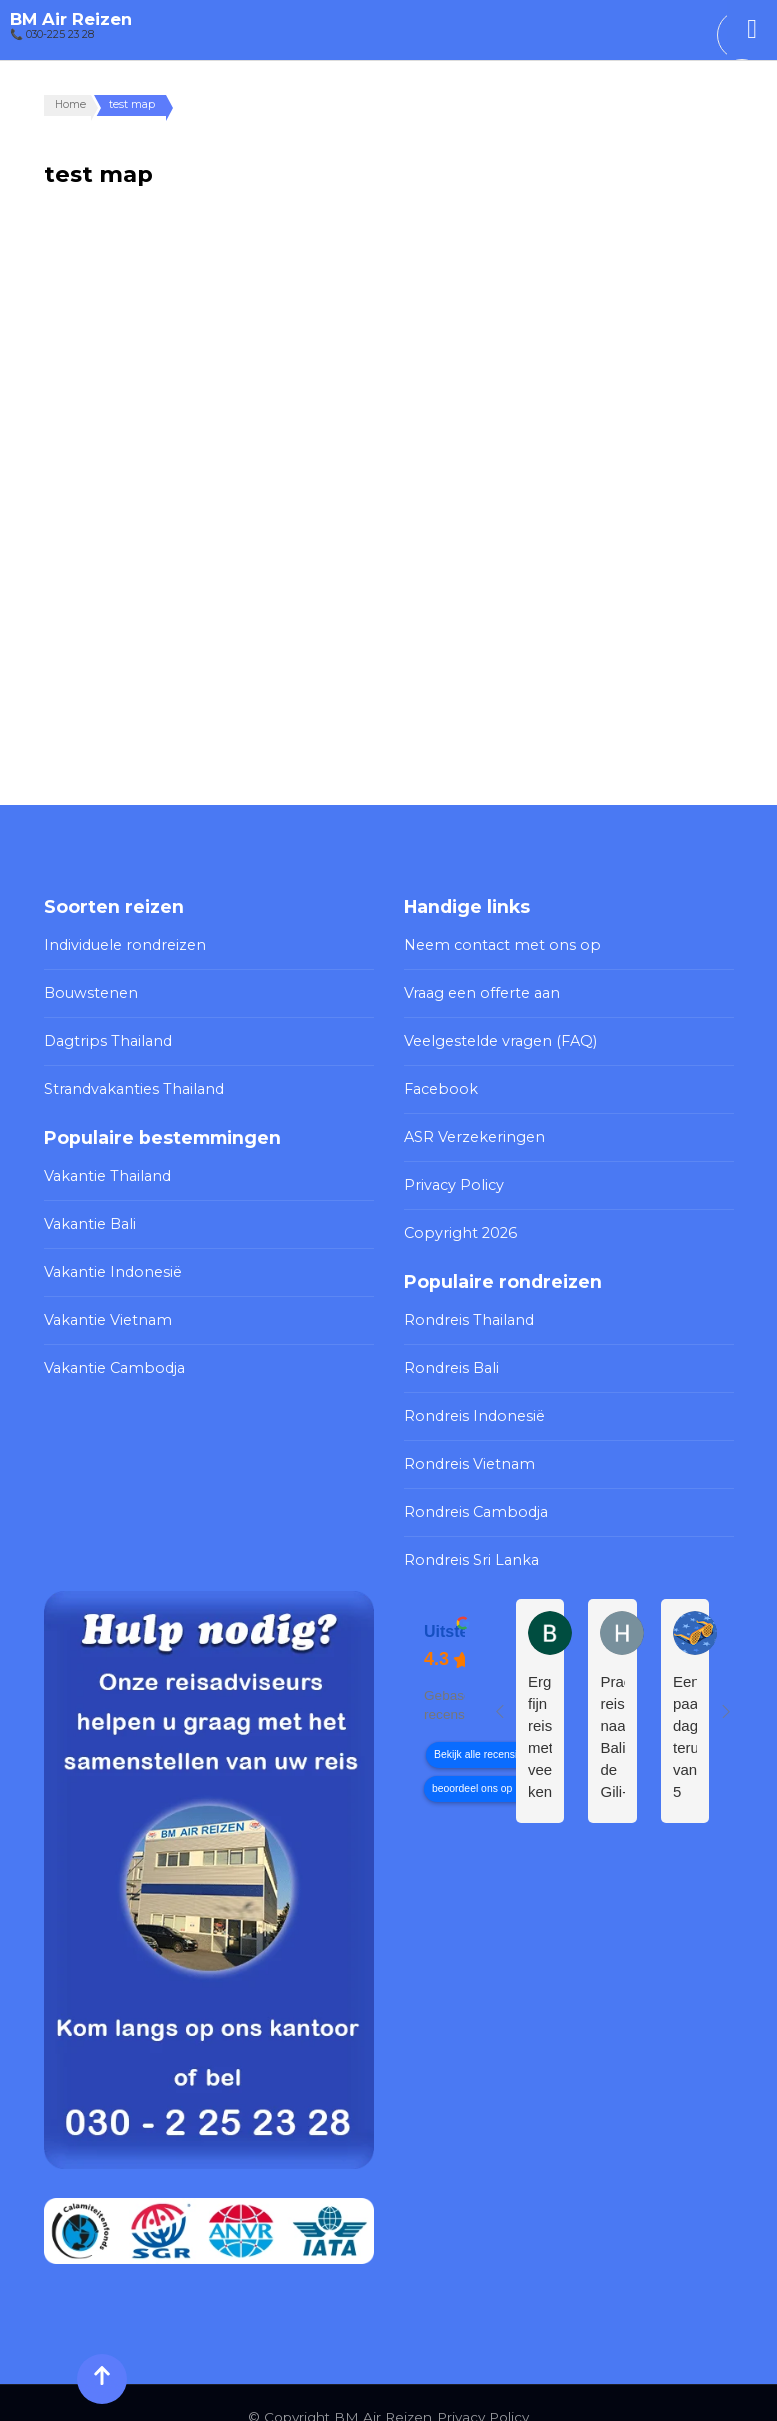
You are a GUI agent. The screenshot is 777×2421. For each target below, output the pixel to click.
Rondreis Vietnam (464, 1442)
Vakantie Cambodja (109, 1350)
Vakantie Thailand (103, 1167)
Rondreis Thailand (464, 1304)
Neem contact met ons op (494, 944)
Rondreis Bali (449, 1350)
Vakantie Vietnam (103, 1304)
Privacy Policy (450, 1174)
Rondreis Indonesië (471, 1396)
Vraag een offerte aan (477, 990)
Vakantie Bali (87, 1213)
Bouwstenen (88, 990)
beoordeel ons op (472, 1760)
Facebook (438, 1082)
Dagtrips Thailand (103, 1036)
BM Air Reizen (71, 19)
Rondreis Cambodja (471, 1488)
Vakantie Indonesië (109, 1258)
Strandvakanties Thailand (128, 1082)
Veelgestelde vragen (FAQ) (495, 1036)
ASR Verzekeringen (470, 1128)
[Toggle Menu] (752, 29)
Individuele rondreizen (120, 944)
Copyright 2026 (456, 1219)
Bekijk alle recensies (481, 1726)
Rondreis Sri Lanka (467, 1533)
